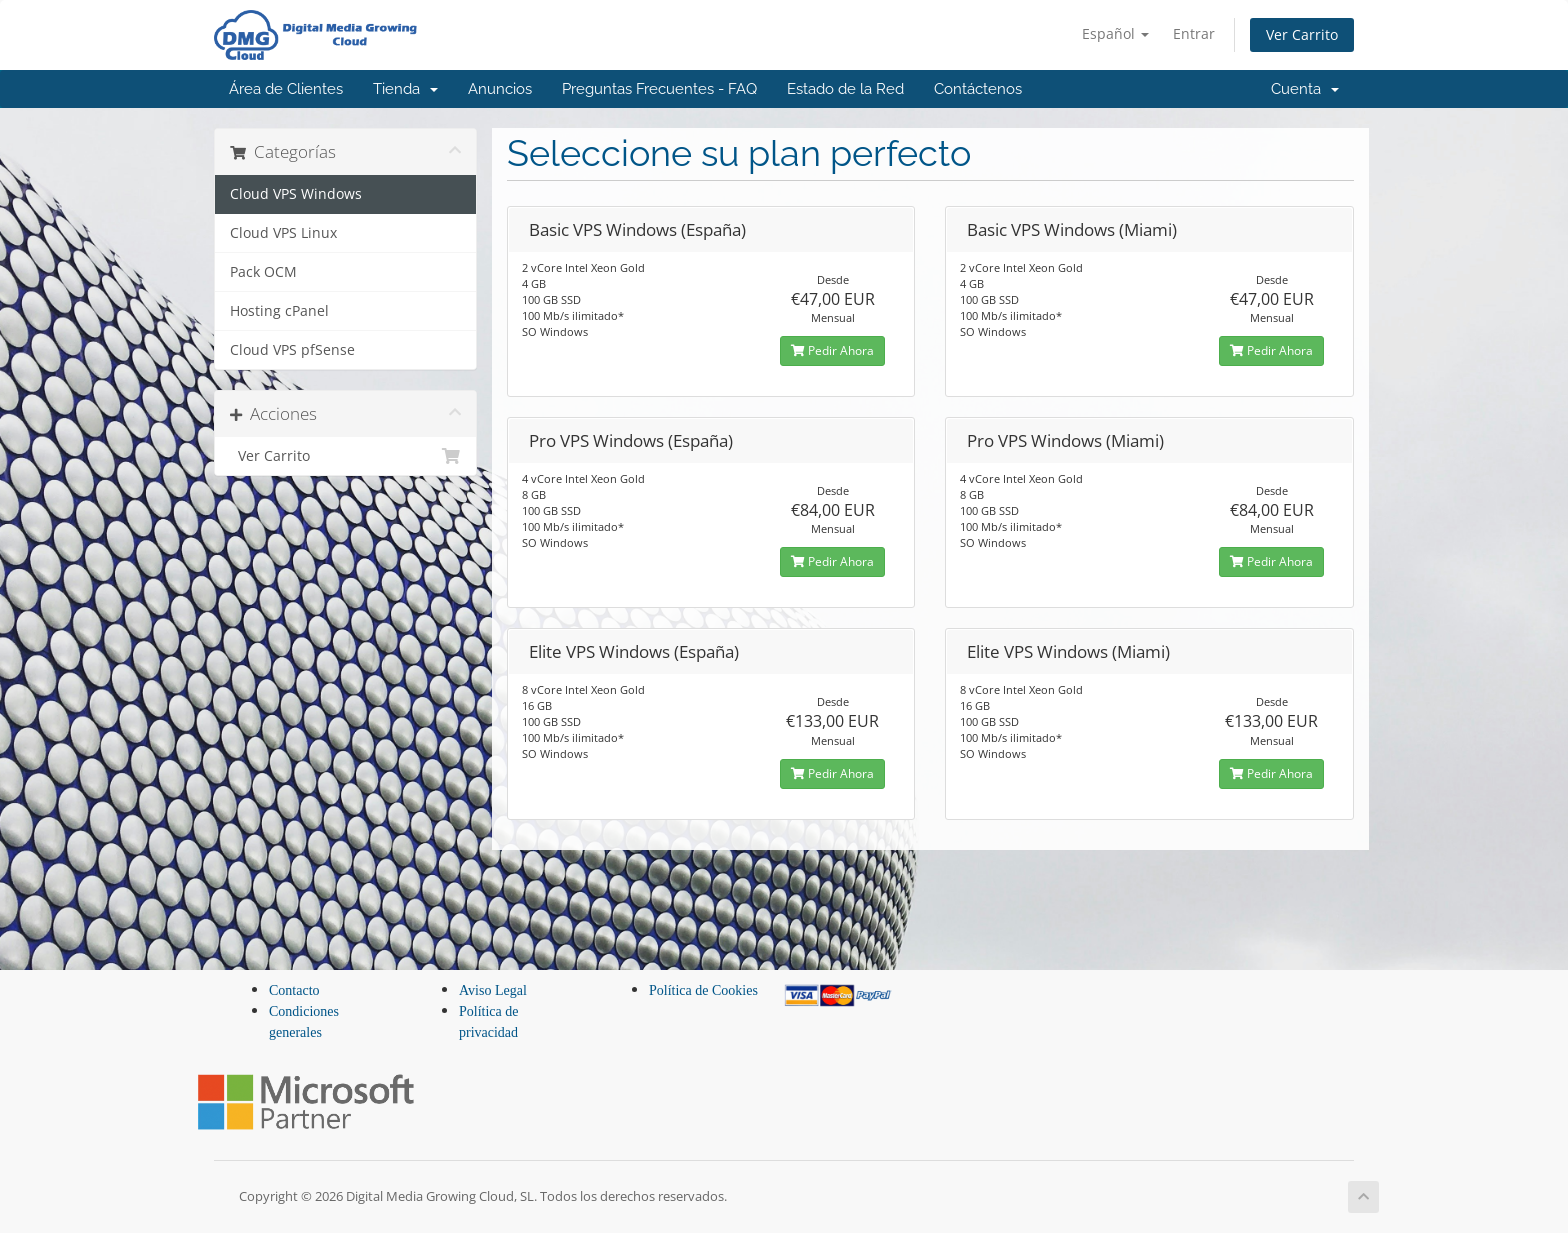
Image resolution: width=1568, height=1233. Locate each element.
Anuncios (500, 89)
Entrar (1194, 33)
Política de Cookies (703, 990)
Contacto (294, 990)
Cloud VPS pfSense (292, 350)
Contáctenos (978, 89)
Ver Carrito (1302, 34)
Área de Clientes (286, 89)
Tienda (405, 89)
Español (1115, 33)
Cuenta (1305, 89)
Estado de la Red (845, 89)
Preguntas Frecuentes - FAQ (659, 89)
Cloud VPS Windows (296, 194)
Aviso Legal (493, 990)
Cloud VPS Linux (283, 233)
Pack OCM (263, 272)
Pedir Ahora (832, 350)
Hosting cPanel (279, 311)
